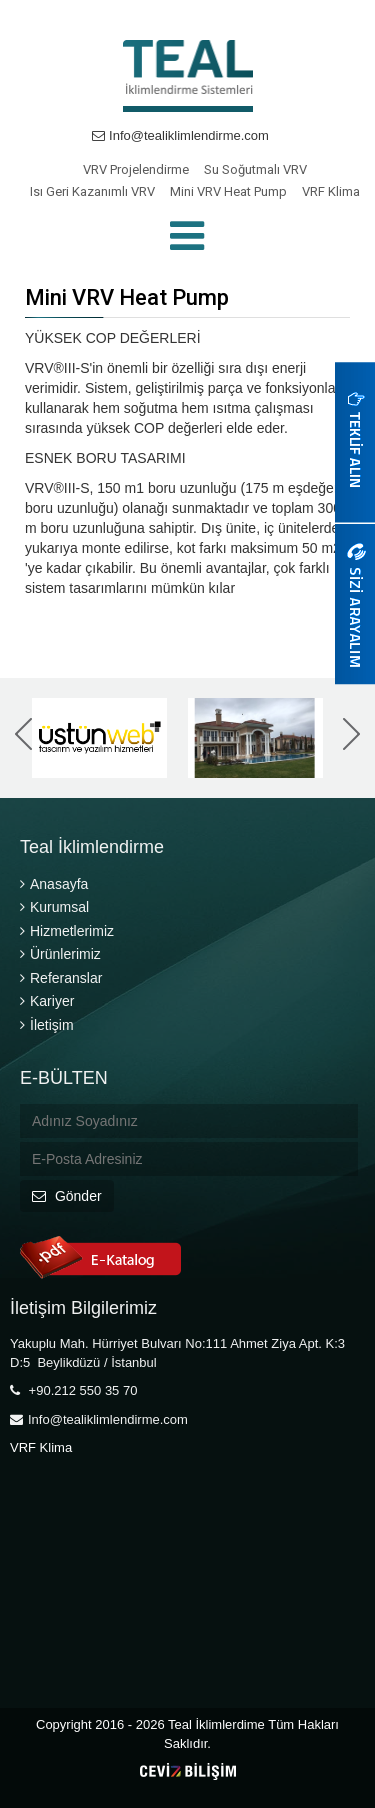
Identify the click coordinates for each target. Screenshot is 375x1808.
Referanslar (61, 978)
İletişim (47, 1025)
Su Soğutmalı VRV (255, 169)
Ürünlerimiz (60, 954)
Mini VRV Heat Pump (228, 191)
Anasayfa (54, 884)
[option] (101, 738)
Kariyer (47, 1001)
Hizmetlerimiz (67, 931)
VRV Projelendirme (136, 169)
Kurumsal (54, 907)
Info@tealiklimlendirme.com (180, 135)
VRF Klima (331, 191)
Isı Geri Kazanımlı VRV (92, 191)
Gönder (67, 1196)
